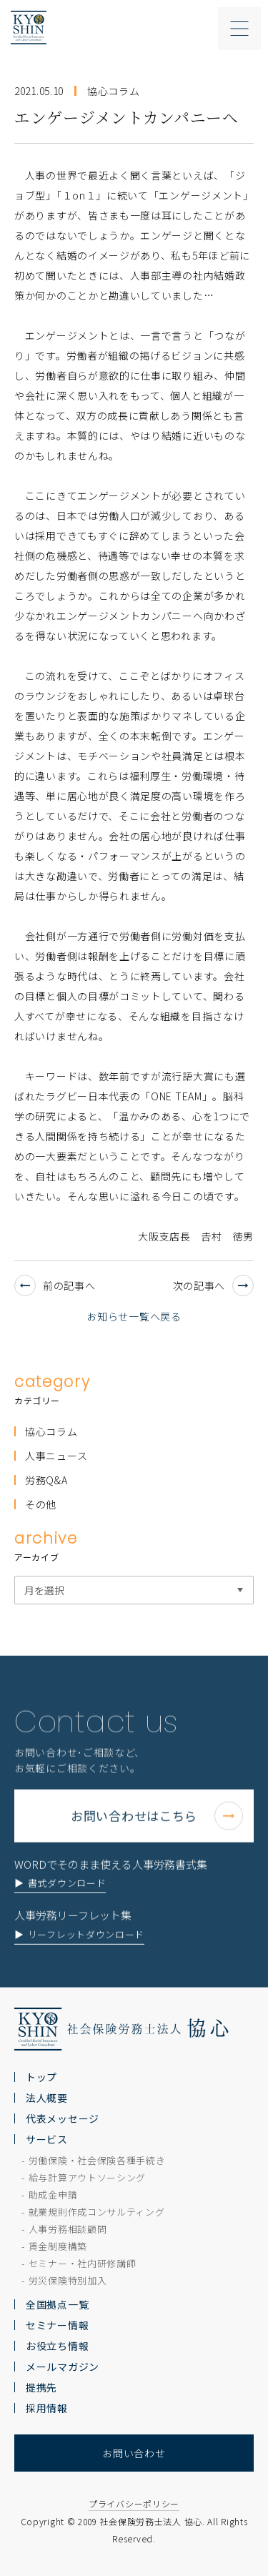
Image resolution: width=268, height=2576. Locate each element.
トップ (41, 2077)
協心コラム (51, 1431)
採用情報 (47, 2408)
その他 (40, 1504)
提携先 (41, 2387)
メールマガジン (62, 2367)
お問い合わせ (133, 2453)
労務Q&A (46, 1480)
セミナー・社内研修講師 (83, 2263)
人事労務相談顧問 (68, 2229)
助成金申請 (53, 2194)
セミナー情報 (57, 2325)
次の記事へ (213, 1285)
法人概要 (47, 2098)
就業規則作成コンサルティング (97, 2211)
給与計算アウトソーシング (87, 2177)
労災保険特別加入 (68, 2280)
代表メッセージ (62, 2118)
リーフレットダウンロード (86, 1972)
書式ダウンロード (67, 1921)
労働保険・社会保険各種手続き (97, 2160)
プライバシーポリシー (134, 2503)
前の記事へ (55, 1285)
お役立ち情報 (57, 2346)
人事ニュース (56, 1456)
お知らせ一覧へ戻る (133, 1316)
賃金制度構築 (58, 2246)
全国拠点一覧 (57, 2304)
